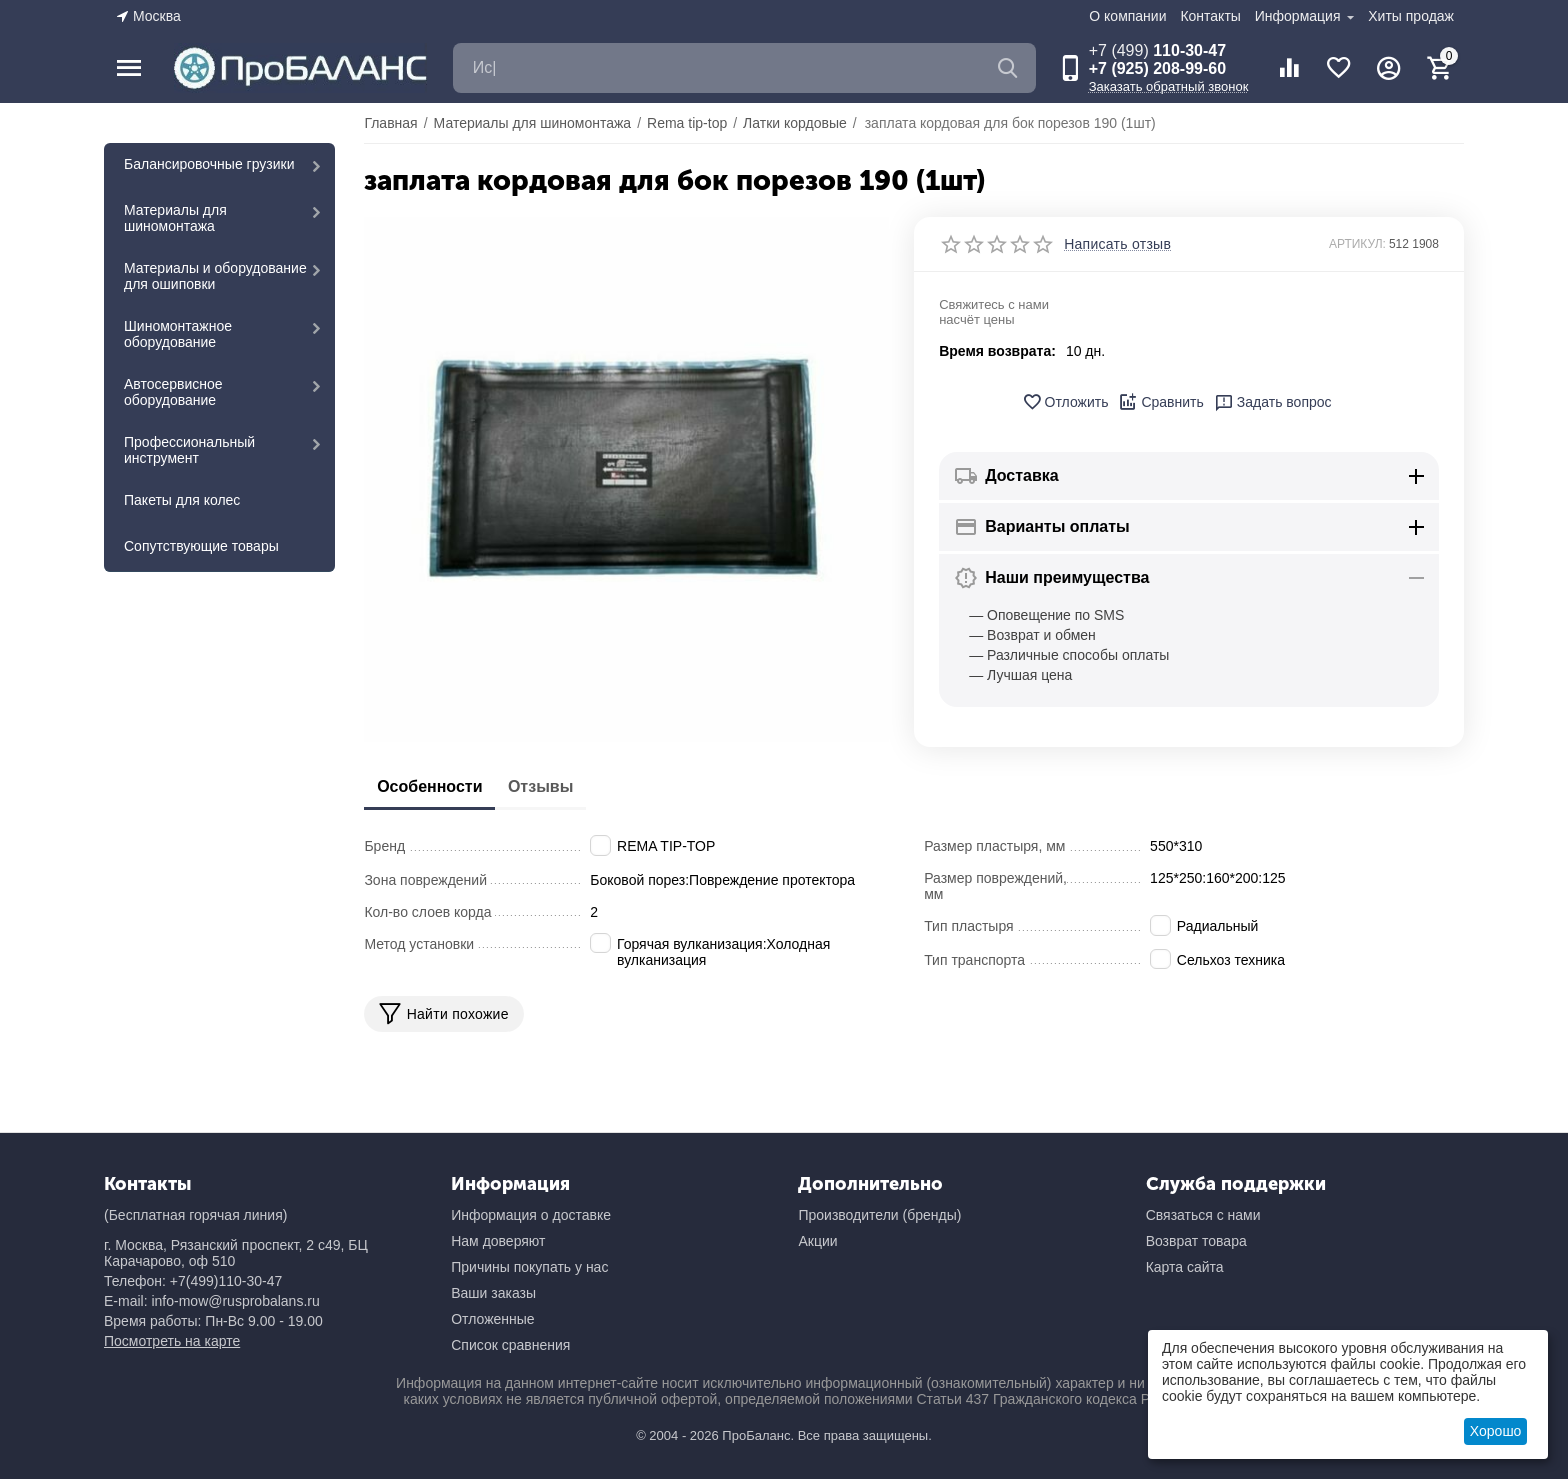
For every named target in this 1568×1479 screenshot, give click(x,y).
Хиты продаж (1411, 16)
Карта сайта (1185, 1267)
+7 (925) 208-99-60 (1157, 68)
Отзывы (562, 786)
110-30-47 (1157, 50)
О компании (1127, 16)
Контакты (1210, 16)
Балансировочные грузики (209, 164)
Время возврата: (997, 351)
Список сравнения (510, 1345)
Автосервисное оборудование (173, 392)
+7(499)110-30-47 (226, 1281)
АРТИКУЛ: (1357, 244)
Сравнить (1160, 402)
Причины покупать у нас (529, 1267)
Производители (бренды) (879, 1215)
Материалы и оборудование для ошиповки (215, 276)
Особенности (436, 786)
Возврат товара (1196, 1241)
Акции (817, 1241)
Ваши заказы (493, 1293)
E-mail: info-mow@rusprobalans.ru (212, 1301)
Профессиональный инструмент (189, 450)
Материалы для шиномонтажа (175, 218)
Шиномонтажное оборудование (178, 334)
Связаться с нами (1203, 1215)
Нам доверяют (498, 1241)
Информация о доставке (531, 1215)
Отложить (1065, 402)
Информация (1300, 16)
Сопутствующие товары (201, 546)
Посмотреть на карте (172, 1341)
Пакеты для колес (182, 500)
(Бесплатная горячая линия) (195, 1215)
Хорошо (1496, 1431)
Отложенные (492, 1319)
